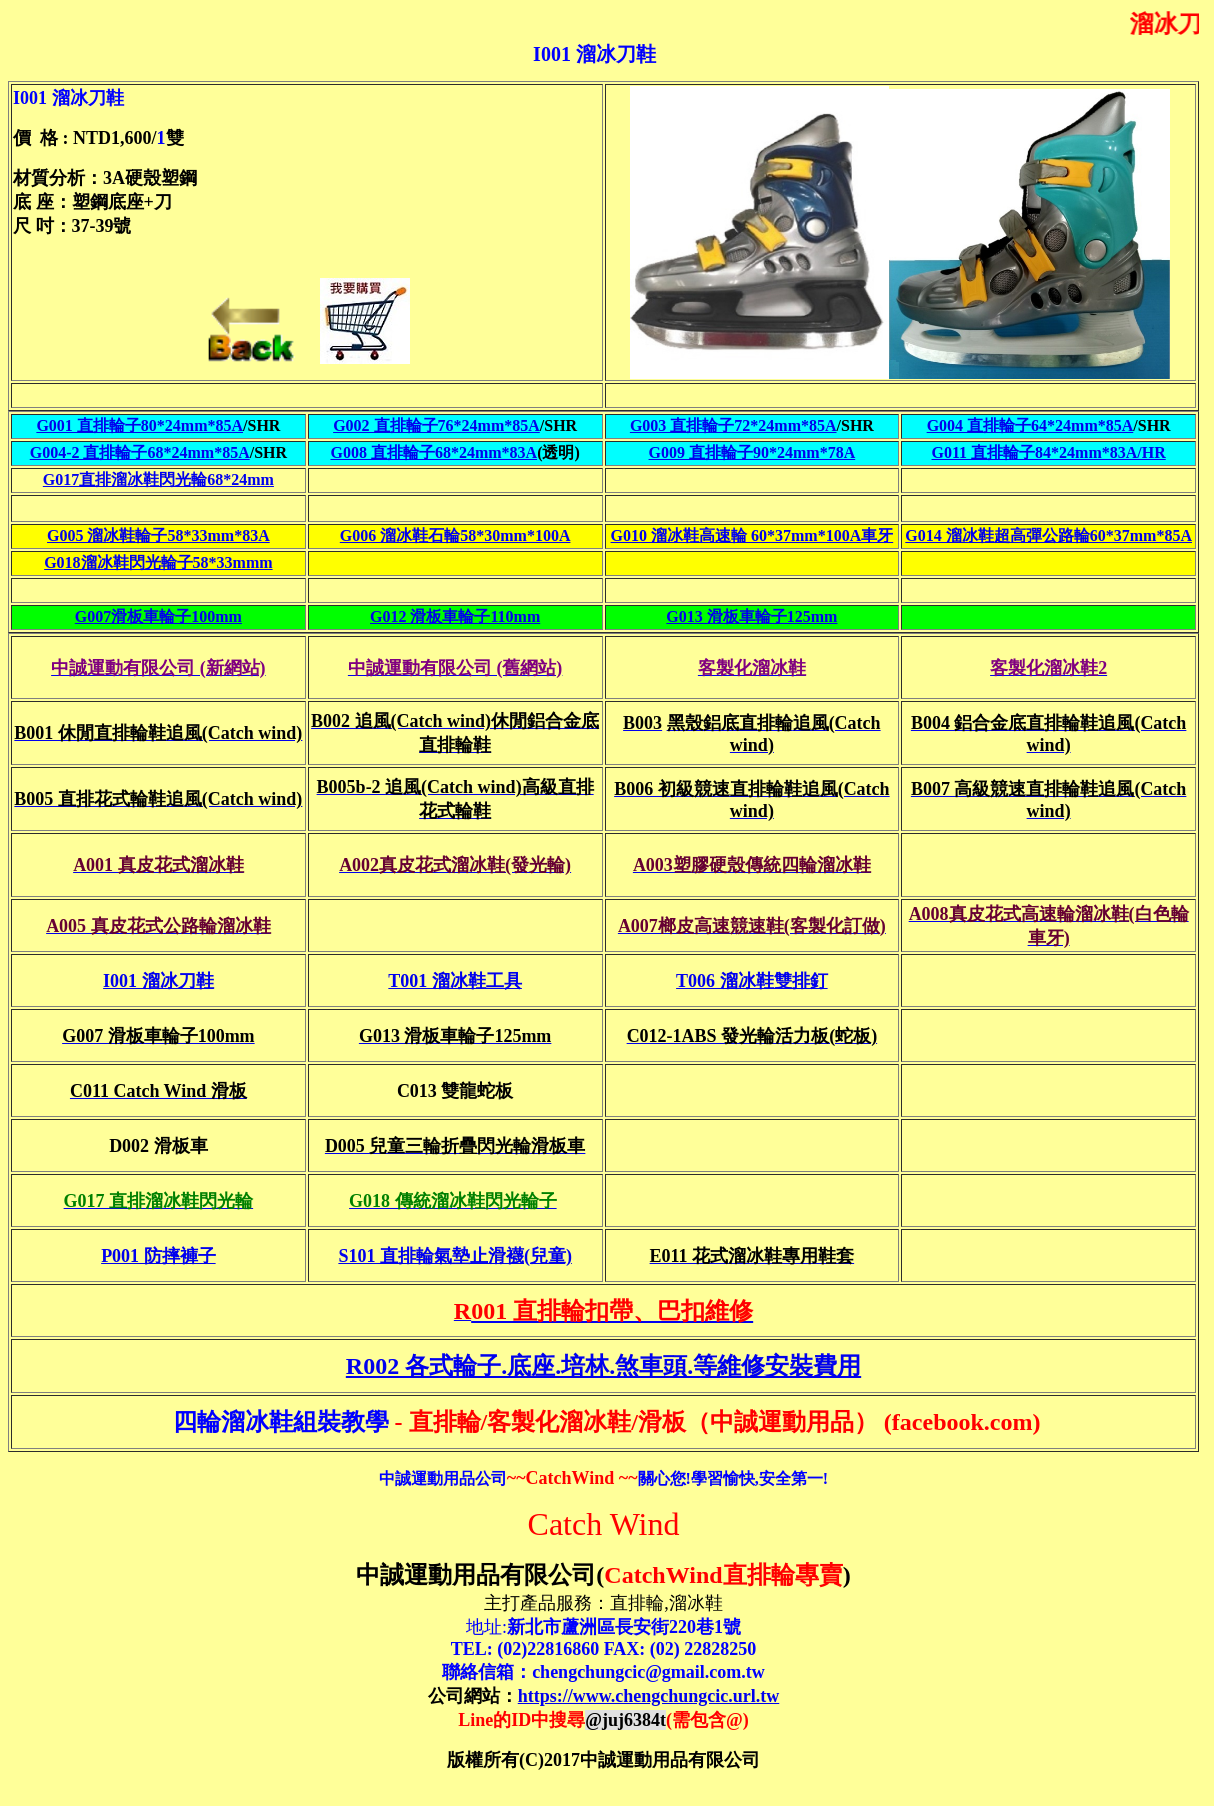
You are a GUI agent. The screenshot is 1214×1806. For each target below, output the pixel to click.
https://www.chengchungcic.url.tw (649, 1696)
